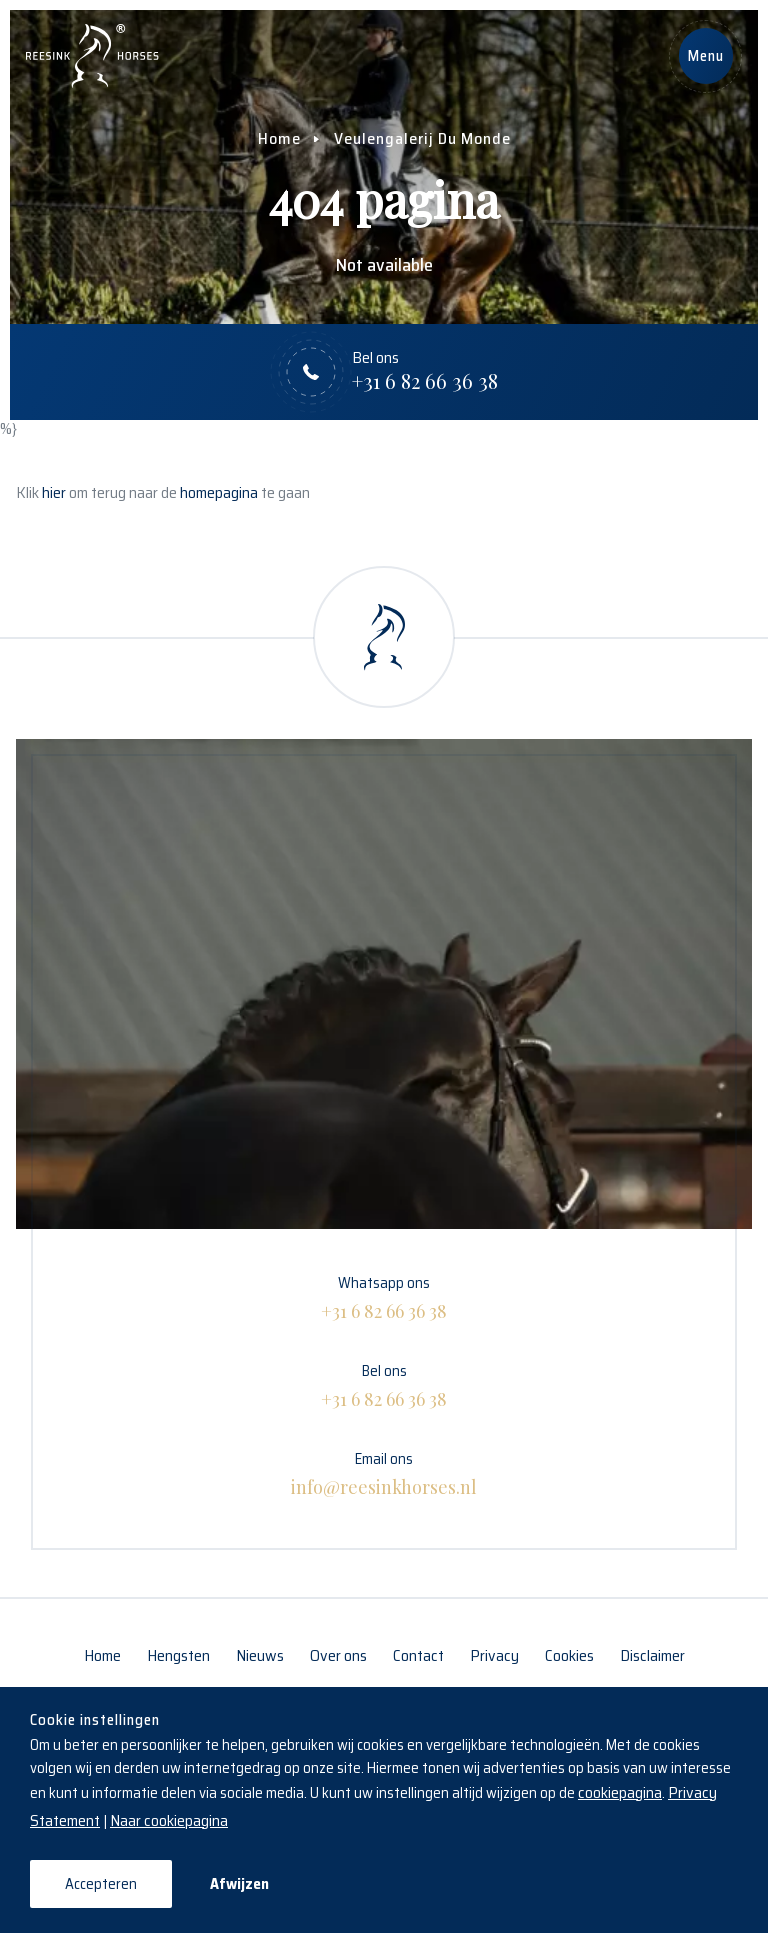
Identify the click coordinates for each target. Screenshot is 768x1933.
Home (279, 138)
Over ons (338, 1655)
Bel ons (384, 1386)
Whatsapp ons (384, 1298)
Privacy (494, 1655)
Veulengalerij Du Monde (422, 138)
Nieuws (260, 1655)
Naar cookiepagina (169, 1820)
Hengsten (178, 1655)
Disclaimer (652, 1655)
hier (54, 492)
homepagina (219, 492)
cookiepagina (620, 1792)
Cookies (569, 1655)
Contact (418, 1655)
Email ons (384, 1474)
